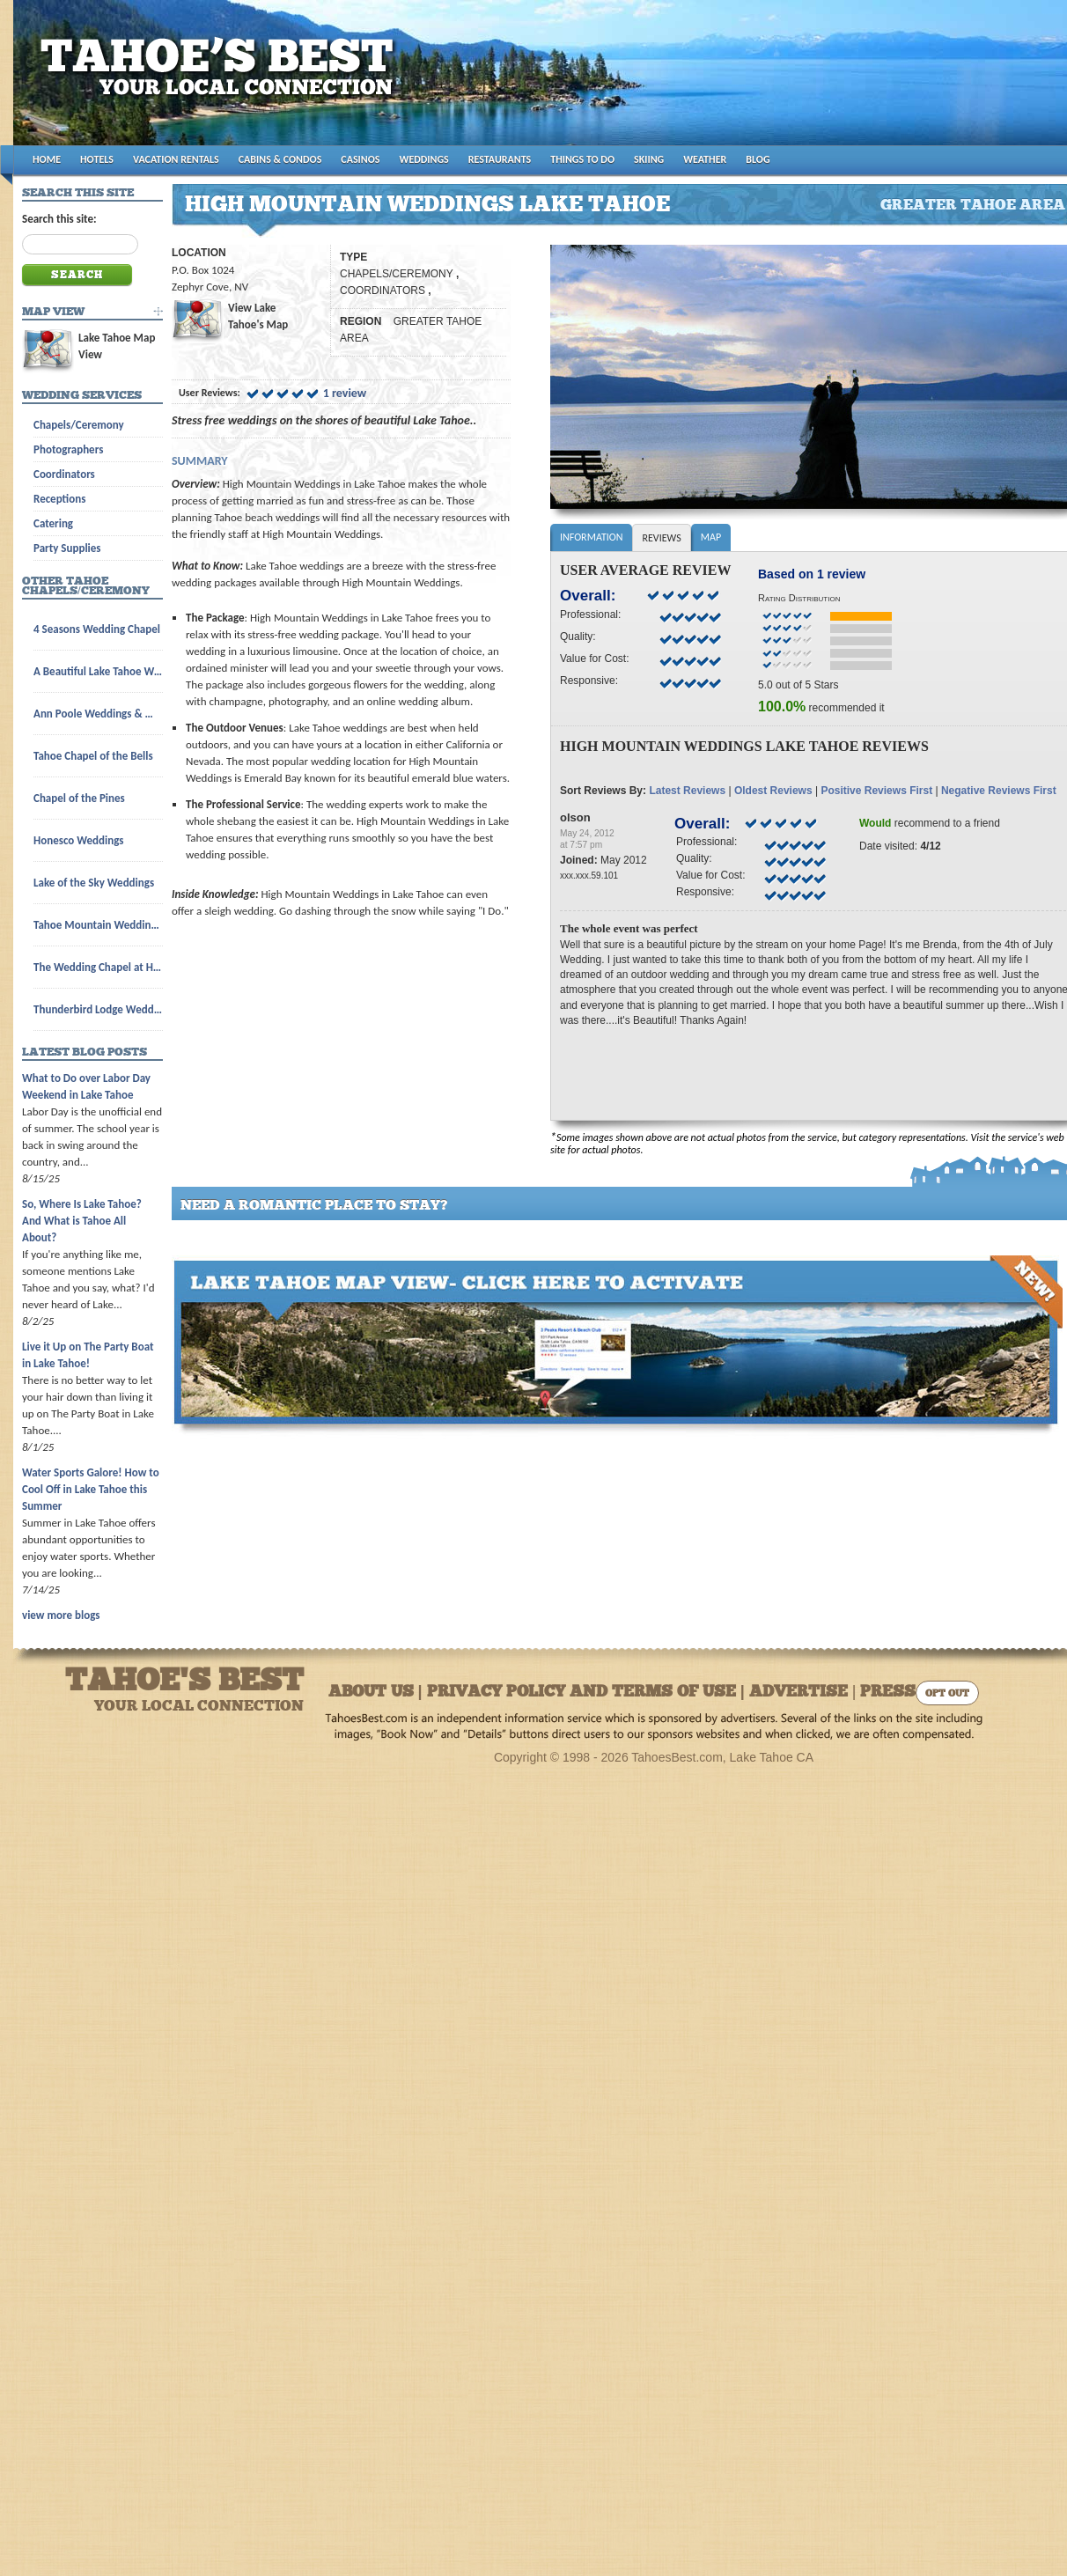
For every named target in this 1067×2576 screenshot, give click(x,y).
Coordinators (64, 474)
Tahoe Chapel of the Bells (93, 755)
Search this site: (59, 218)
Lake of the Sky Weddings (93, 882)
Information (591, 537)
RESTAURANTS (499, 159)
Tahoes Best (221, 79)
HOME (47, 159)
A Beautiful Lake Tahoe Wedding (98, 671)
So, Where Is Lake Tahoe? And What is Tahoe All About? (82, 1220)
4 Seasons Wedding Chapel (96, 629)
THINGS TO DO (582, 159)
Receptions (59, 498)
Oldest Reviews (773, 790)
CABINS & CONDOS (280, 159)
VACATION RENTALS (176, 159)
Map (711, 537)
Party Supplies (67, 548)
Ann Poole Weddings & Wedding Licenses (98, 713)
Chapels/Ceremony (78, 424)
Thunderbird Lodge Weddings (98, 1009)
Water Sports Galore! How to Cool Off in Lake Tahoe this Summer (90, 1489)
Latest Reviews (687, 790)
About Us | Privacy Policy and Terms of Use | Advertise (588, 1692)
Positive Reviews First (876, 790)
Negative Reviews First (998, 790)
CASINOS (360, 159)
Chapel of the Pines (79, 798)
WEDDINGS (424, 159)
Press (888, 1692)
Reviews (661, 538)
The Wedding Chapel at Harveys (98, 967)
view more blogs (60, 1615)
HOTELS (97, 159)
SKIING (649, 159)
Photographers (68, 449)
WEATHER (704, 159)
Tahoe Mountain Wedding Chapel (98, 924)
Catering (53, 523)
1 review (345, 393)
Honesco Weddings (78, 840)
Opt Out (947, 1694)
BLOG (757, 159)
